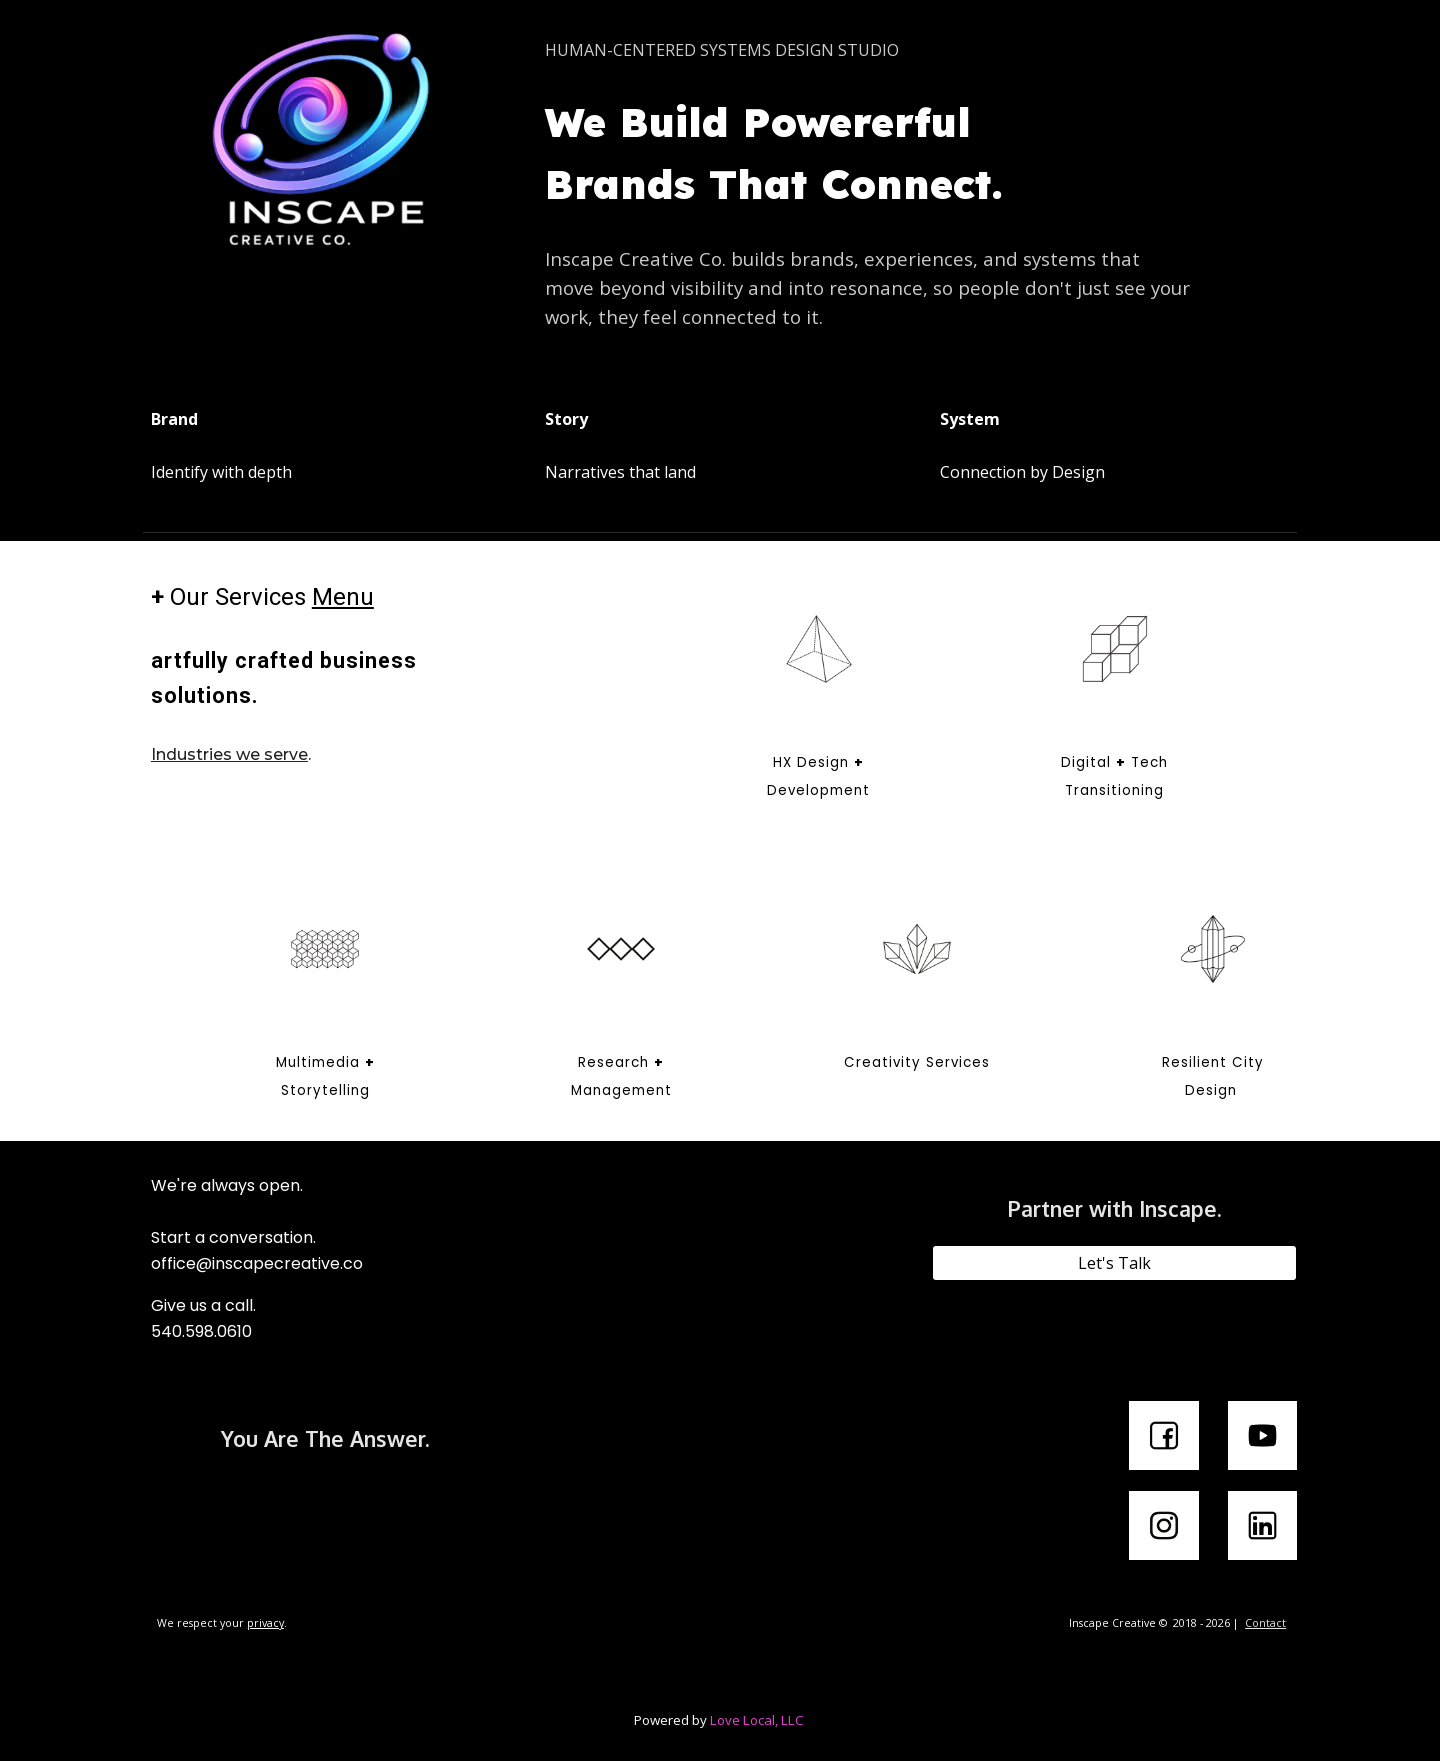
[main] (867, 50)
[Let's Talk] (1114, 1263)
